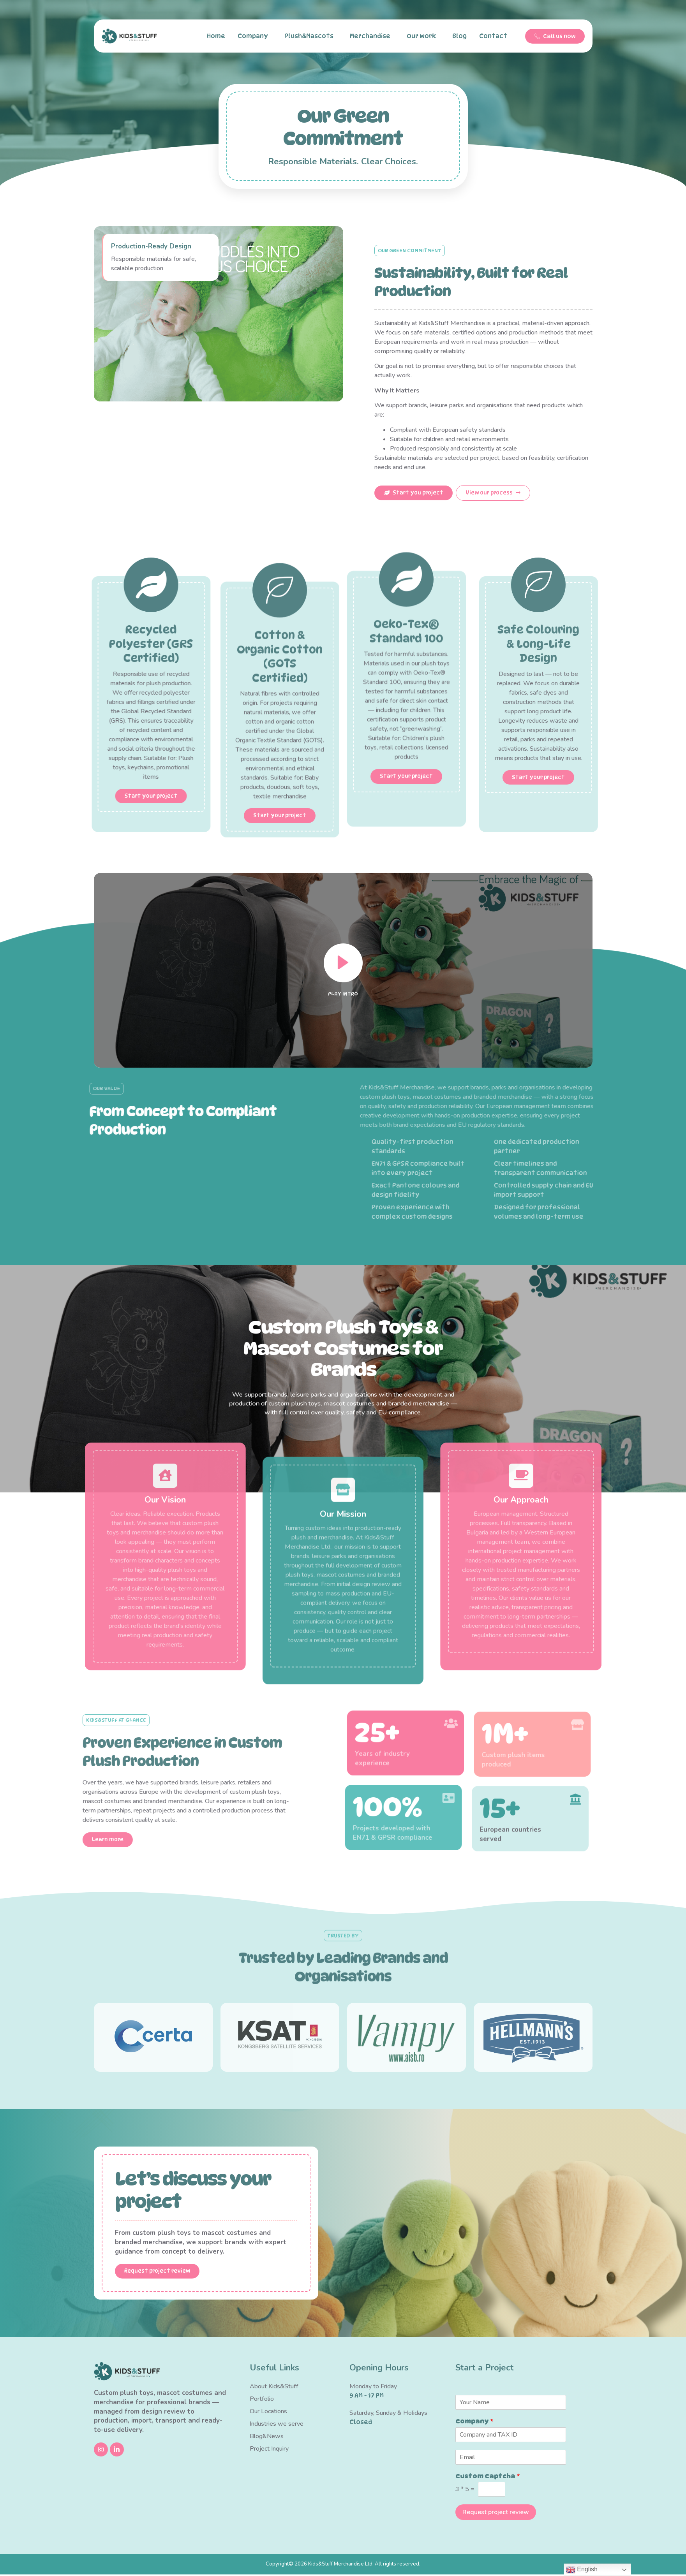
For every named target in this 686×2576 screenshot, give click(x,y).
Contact (495, 36)
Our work (423, 36)
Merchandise (372, 36)
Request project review (495, 2513)
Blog (459, 36)
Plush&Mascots (310, 36)
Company (255, 36)
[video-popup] (343, 1108)
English (582, 2569)
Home (216, 36)
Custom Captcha (487, 2477)
